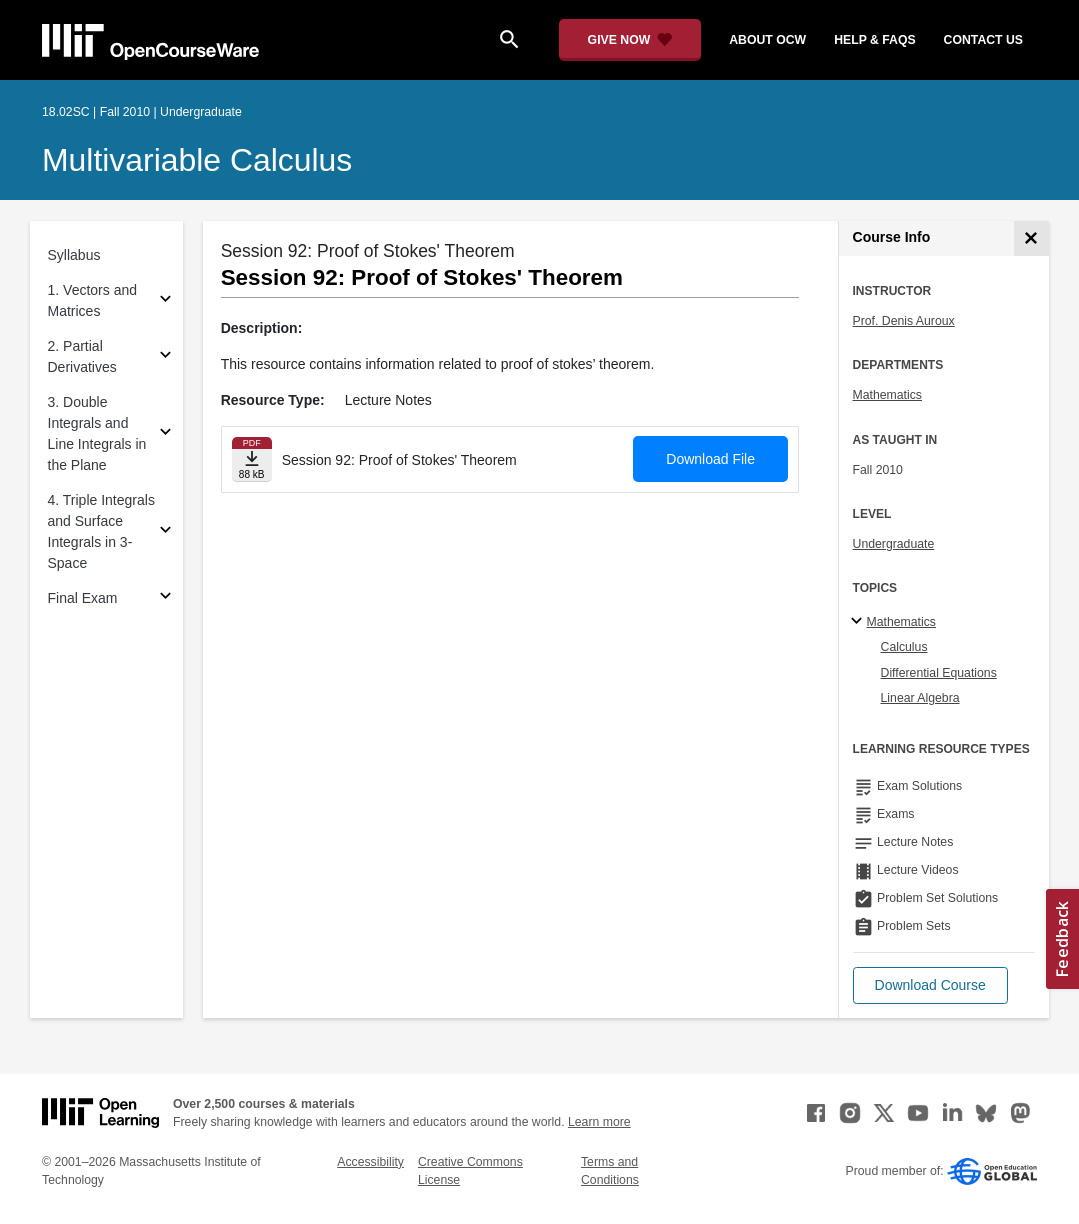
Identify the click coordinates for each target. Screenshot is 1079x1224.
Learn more (599, 1122)
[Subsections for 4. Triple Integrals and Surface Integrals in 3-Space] (165, 532)
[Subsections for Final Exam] (165, 598)
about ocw (767, 40)
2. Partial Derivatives (82, 356)
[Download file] (252, 459)
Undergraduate (894, 544)
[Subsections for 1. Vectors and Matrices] (165, 301)
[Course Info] (1031, 238)
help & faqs (874, 40)
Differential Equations (939, 673)
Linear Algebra (920, 698)
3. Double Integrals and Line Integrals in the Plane (97, 433)
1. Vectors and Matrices (93, 300)
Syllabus (74, 255)
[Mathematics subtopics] (859, 622)
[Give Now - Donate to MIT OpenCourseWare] (630, 40)
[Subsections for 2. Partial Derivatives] (165, 357)
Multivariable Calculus (197, 160)
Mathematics (887, 395)
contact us (983, 40)
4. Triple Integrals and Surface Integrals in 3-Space (101, 531)
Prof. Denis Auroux (904, 321)
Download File (710, 459)
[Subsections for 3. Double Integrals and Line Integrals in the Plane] (165, 434)
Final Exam (83, 598)
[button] (930, 985)
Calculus (904, 647)
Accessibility (370, 1162)
